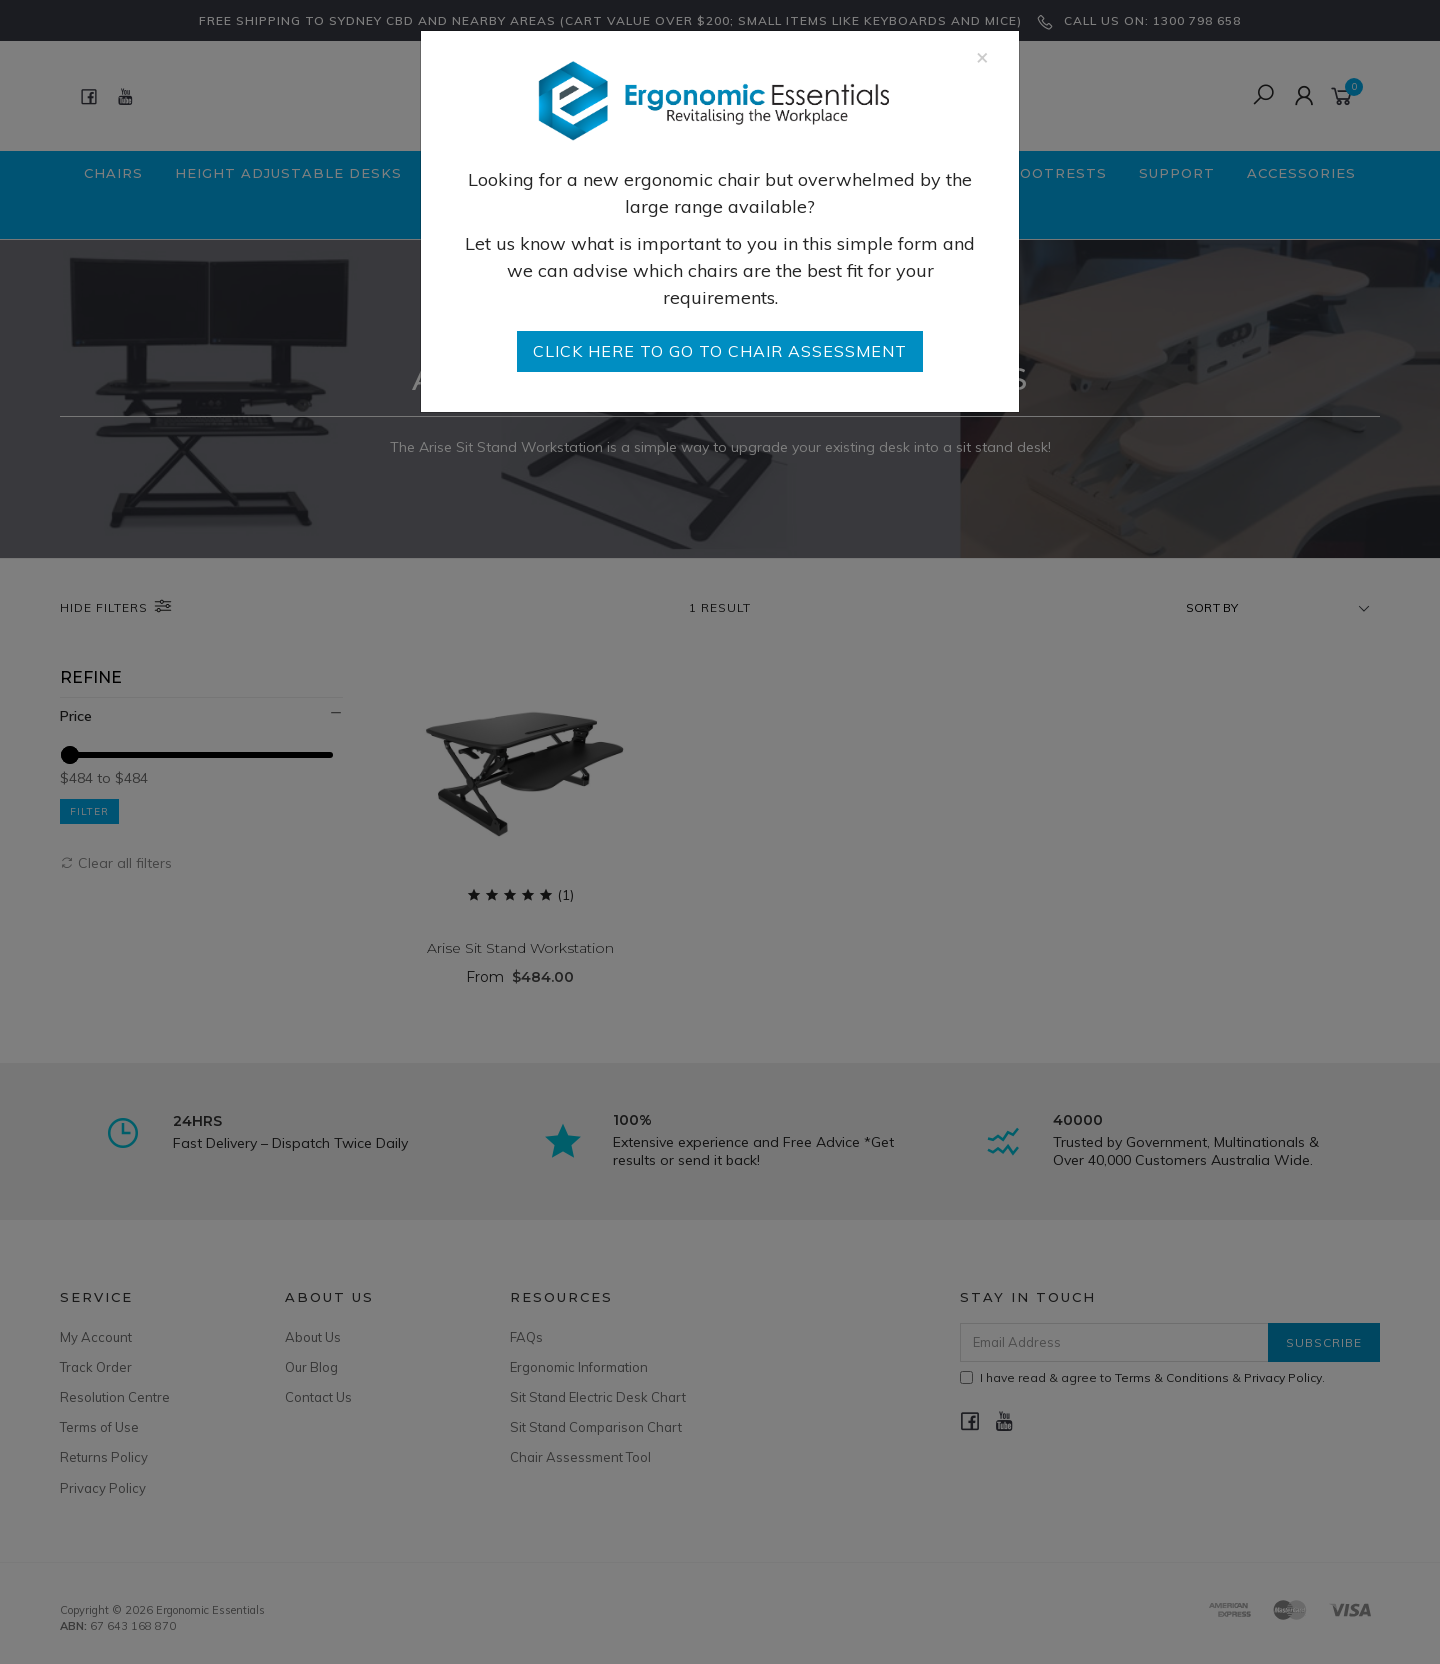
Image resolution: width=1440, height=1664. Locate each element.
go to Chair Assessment (720, 351)
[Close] (982, 56)
